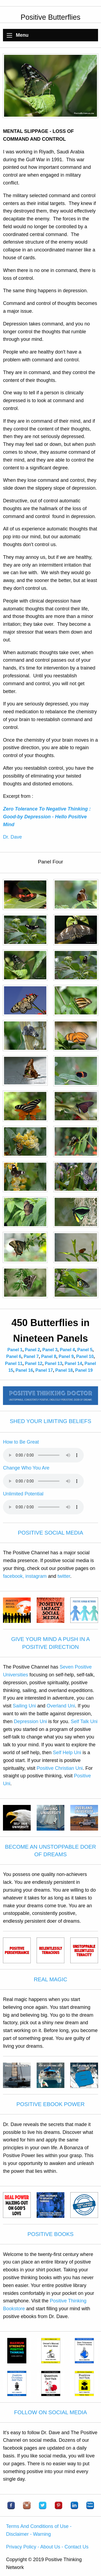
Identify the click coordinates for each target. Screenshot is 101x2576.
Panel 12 (33, 1363)
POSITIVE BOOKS (50, 2234)
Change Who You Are (26, 1468)
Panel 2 (32, 1349)
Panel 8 (48, 1356)
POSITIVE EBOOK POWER (50, 2104)
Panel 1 (14, 1349)
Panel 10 (85, 1356)
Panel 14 (73, 1363)
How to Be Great (21, 1442)
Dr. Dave (12, 837)
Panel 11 (14, 1363)
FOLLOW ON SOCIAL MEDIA (50, 2412)
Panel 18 (64, 1370)
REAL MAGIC (50, 1979)
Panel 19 (84, 1370)
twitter (63, 1576)
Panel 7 (31, 1356)
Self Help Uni (67, 1752)
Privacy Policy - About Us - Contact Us (47, 2547)
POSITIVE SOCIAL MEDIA (50, 1533)
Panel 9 (66, 1356)
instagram (36, 1576)
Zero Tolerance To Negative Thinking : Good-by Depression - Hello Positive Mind (47, 816)
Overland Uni (61, 1706)
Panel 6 (13, 1356)
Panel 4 (67, 1349)
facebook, (13, 1576)
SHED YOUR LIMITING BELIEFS (50, 1421)
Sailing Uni (24, 1706)
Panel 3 (49, 1349)
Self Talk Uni (84, 1721)
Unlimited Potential (23, 1493)
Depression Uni (30, 1721)
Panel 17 (44, 1370)
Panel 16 (24, 1370)
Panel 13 (53, 1363)
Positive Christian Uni (60, 1768)
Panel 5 (84, 1349)
